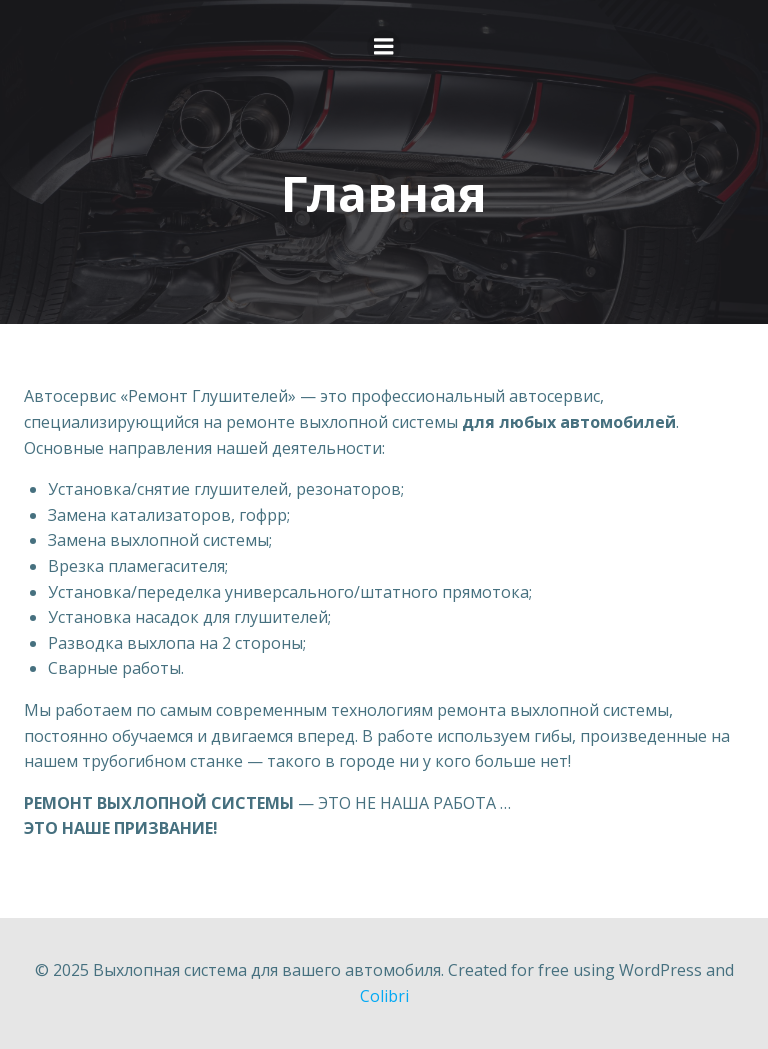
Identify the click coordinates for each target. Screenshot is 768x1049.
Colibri (384, 996)
